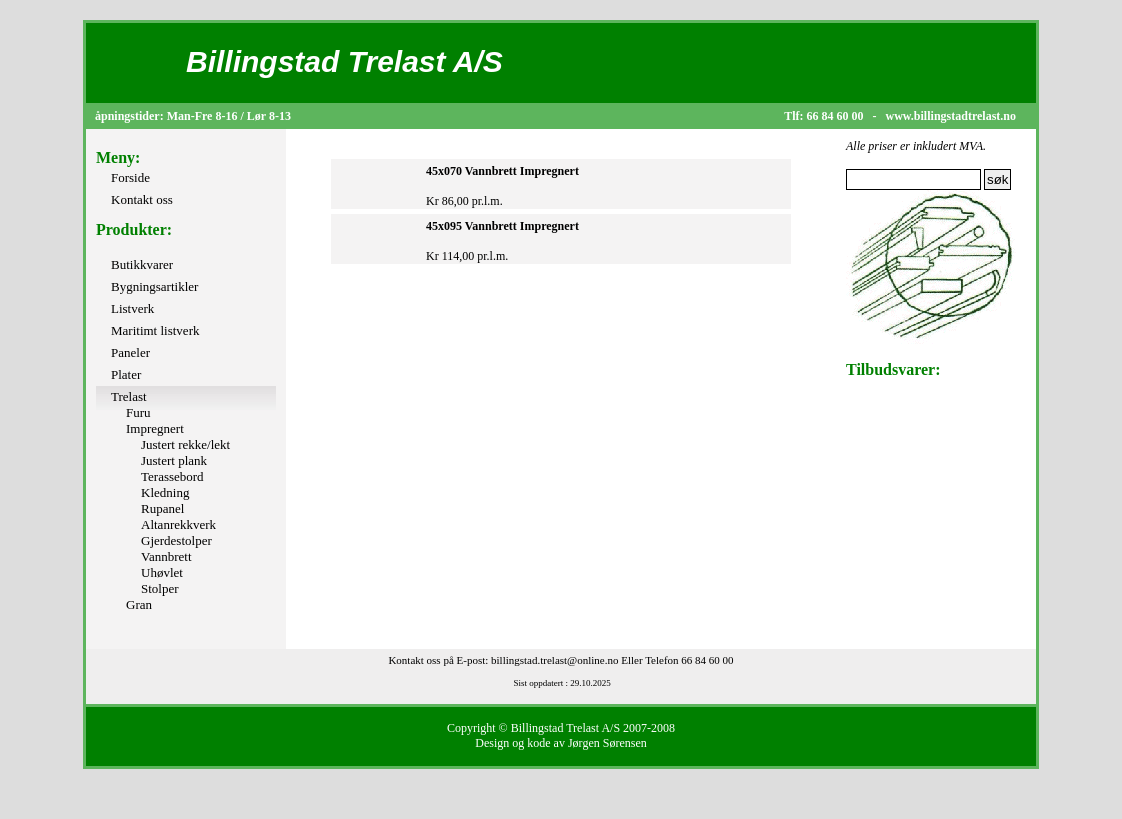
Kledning (165, 492)
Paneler (130, 352)
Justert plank (174, 460)
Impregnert (155, 428)
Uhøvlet (162, 572)
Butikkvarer (142, 264)
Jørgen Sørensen (607, 743)
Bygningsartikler (154, 286)
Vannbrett (166, 556)
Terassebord (172, 476)
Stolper (160, 588)
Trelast (129, 396)
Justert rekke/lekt (185, 444)
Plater (126, 374)
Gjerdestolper (176, 540)
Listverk (132, 308)
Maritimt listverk (155, 330)
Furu (138, 412)
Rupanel (162, 508)
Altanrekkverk (178, 524)
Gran (139, 604)
